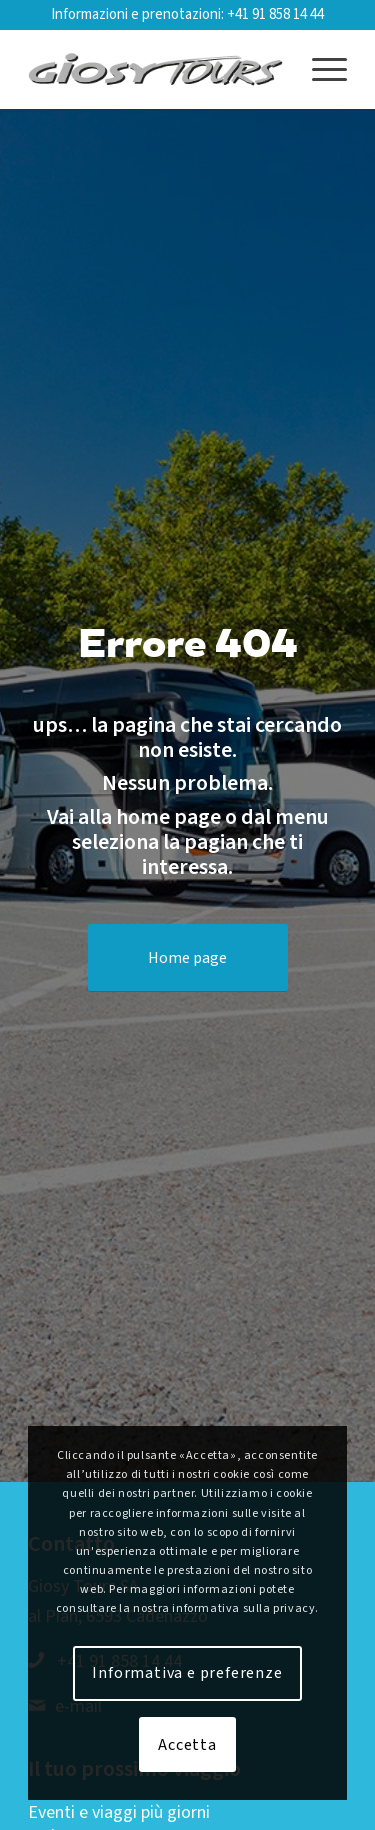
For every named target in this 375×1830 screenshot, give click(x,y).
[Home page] (188, 958)
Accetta (187, 1745)
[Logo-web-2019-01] (155, 69)
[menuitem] (319, 69)
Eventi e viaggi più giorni (119, 1812)
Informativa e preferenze (187, 1673)
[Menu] (319, 69)
